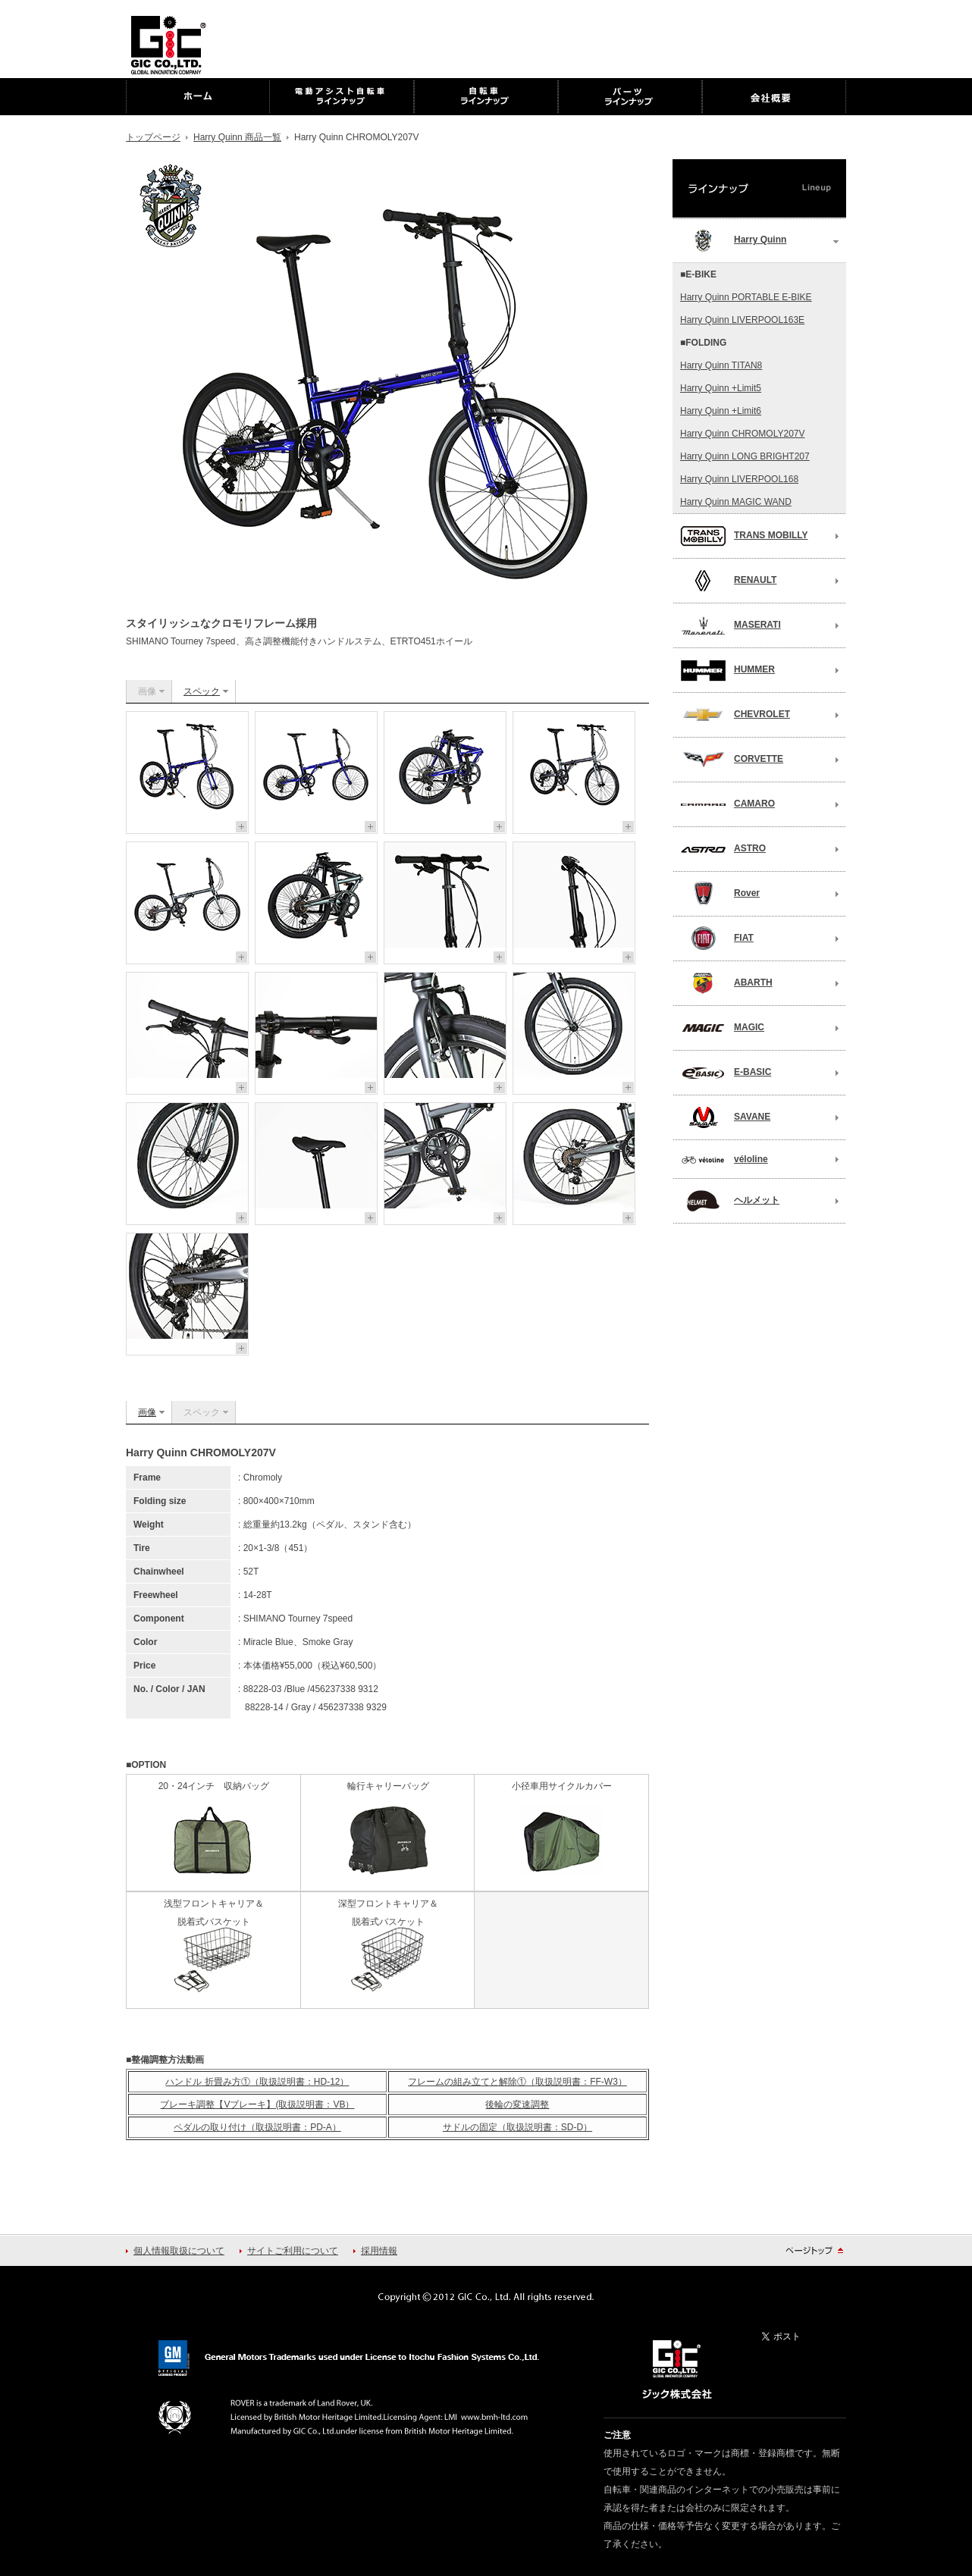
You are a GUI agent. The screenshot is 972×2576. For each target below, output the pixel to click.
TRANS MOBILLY (744, 536)
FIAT (717, 938)
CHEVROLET (735, 715)
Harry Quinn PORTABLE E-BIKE (746, 297)
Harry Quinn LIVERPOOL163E (742, 320)
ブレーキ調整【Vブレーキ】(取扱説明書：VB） (257, 2104)
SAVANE (725, 1117)
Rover (720, 894)
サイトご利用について (292, 2250)
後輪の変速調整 (517, 2104)
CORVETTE (731, 759)
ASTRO (723, 849)
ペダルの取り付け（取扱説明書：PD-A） (257, 2127)
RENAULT (728, 581)
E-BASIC (725, 1073)
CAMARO (727, 804)
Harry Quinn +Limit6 (720, 411)
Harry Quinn (733, 240)
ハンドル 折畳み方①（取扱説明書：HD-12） (257, 2081)
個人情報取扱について (178, 2250)
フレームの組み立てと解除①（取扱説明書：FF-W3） (517, 2081)
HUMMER (727, 670)
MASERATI (730, 625)
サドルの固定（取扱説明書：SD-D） (517, 2127)
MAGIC (722, 1028)
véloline (724, 1159)
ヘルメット (729, 1201)
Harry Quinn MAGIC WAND (736, 502)
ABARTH (726, 983)
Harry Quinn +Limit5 (720, 388)
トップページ (153, 137)
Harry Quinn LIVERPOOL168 (739, 479)
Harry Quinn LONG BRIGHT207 (745, 456)
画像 (147, 1412)
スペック (201, 691)
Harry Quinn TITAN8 (721, 365)
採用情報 (379, 2250)
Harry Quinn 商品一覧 (237, 137)
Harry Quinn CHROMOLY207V (742, 433)
